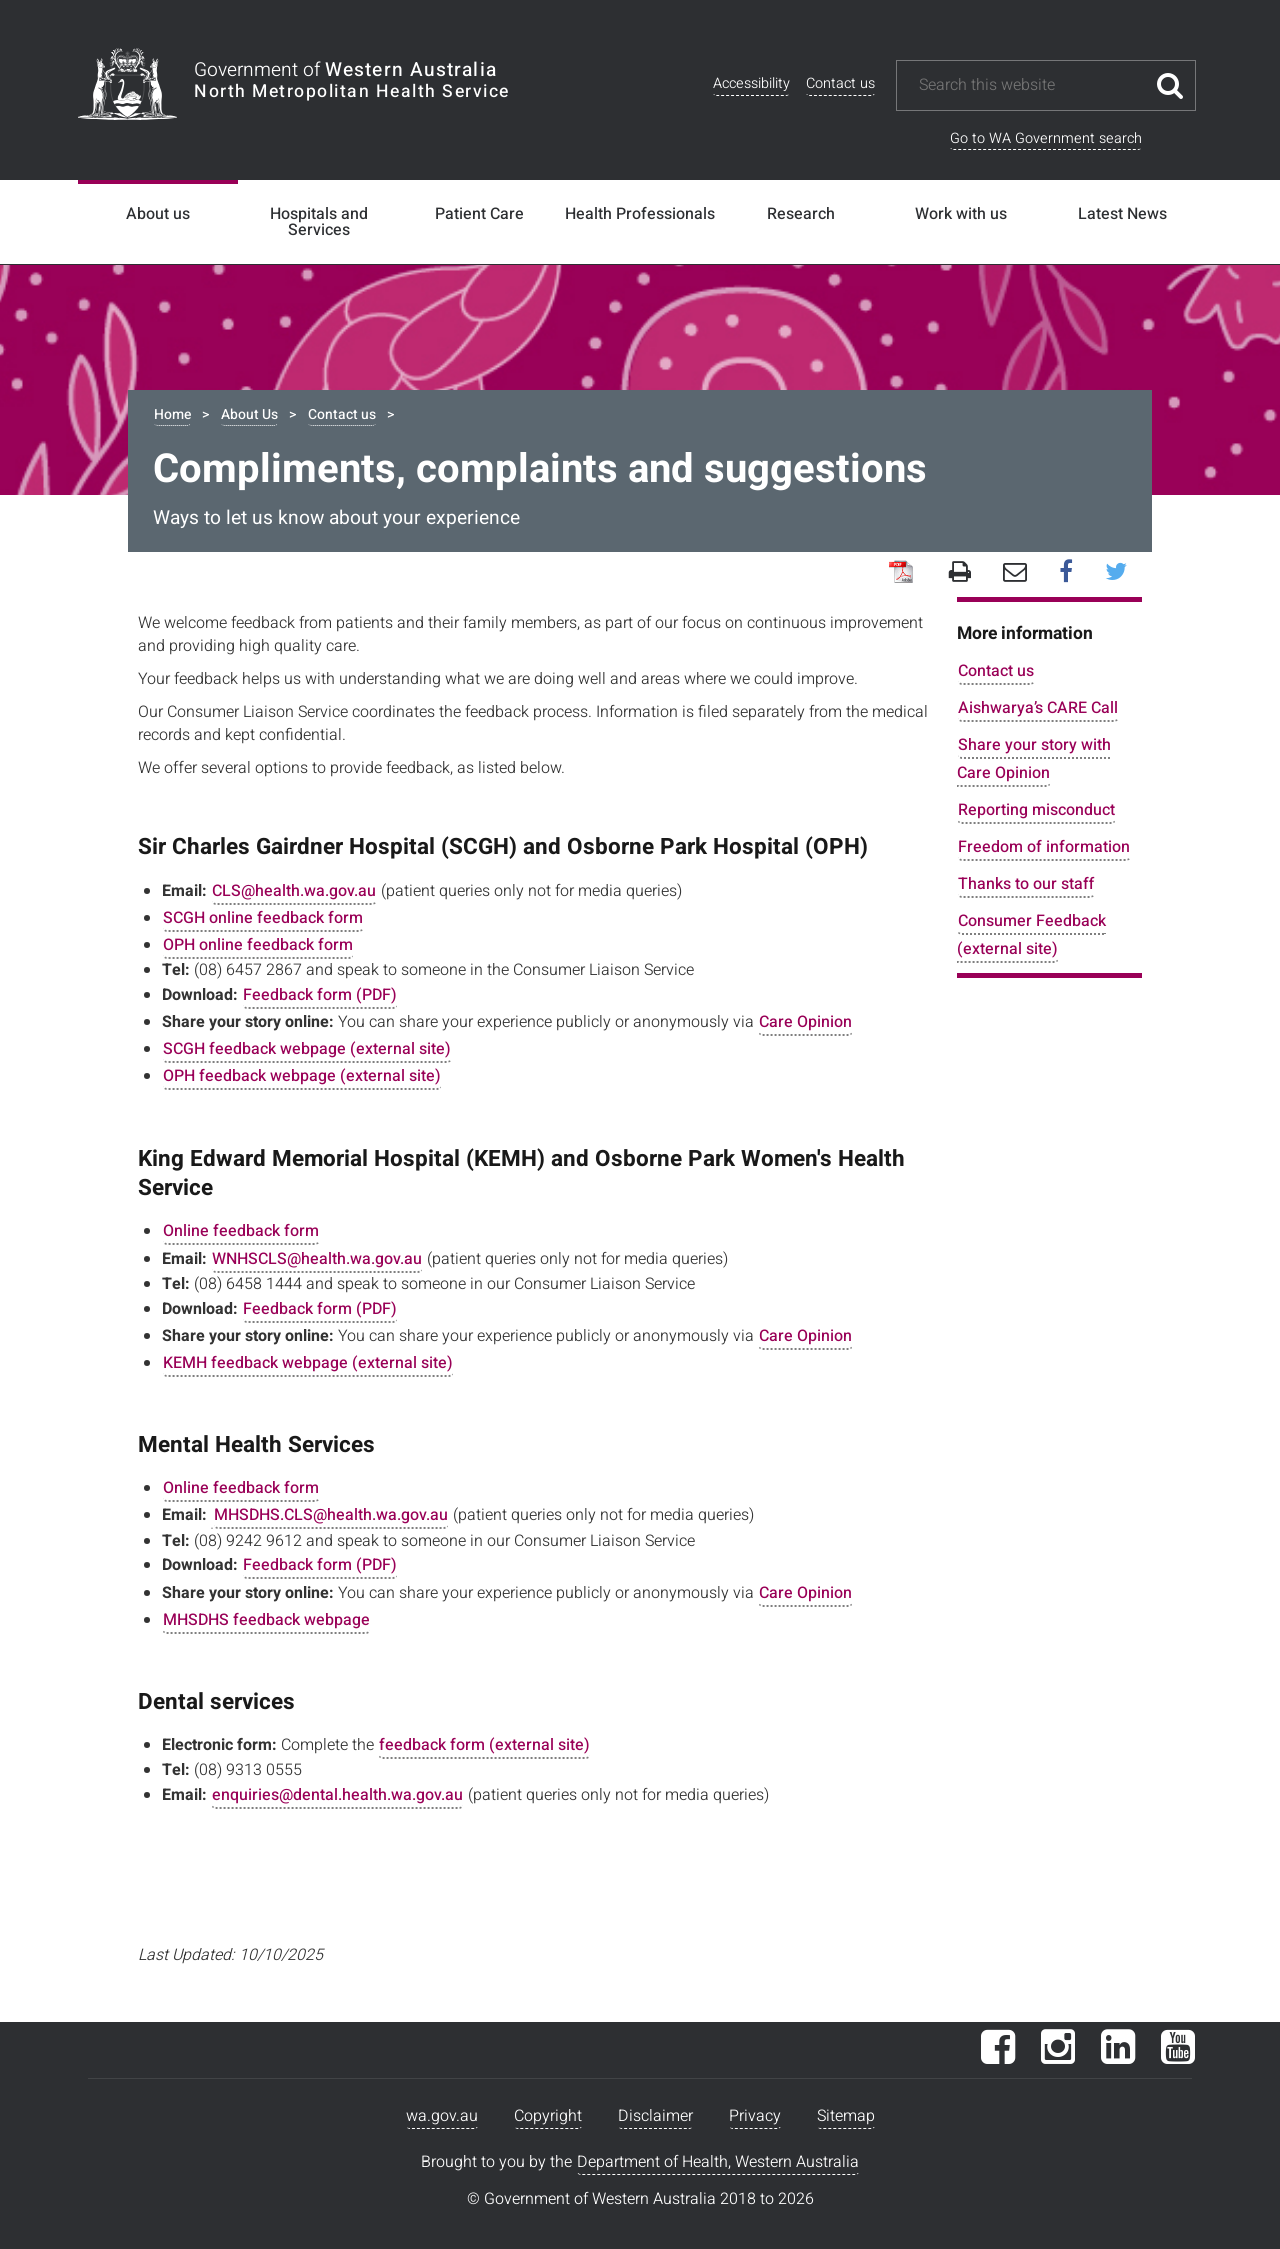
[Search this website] (1031, 85)
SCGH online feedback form (263, 918)
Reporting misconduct (1036, 810)
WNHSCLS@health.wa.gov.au (317, 1259)
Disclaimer (655, 2116)
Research (801, 214)
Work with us (961, 214)
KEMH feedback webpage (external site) (308, 1363)
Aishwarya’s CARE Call (1038, 708)
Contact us (840, 83)
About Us (249, 414)
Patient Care (479, 214)
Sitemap (846, 2116)
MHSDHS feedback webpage (266, 1620)
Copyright (548, 2116)
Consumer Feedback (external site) (1031, 934)
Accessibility (751, 83)
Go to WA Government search (1046, 138)
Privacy (755, 2116)
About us (158, 214)
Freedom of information (1044, 847)
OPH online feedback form (258, 945)
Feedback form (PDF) (320, 995)
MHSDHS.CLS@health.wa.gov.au (331, 1515)
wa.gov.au (442, 2116)
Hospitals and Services (319, 222)
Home (172, 414)
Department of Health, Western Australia (718, 2162)
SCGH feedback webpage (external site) (307, 1049)
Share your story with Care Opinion (1034, 758)
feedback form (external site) (484, 1745)
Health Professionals (640, 214)
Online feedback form (241, 1231)
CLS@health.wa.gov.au (294, 891)
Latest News (1122, 214)
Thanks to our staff (1026, 884)
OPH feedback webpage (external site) (302, 1076)
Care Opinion (805, 1022)
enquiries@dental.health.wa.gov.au (337, 1795)
